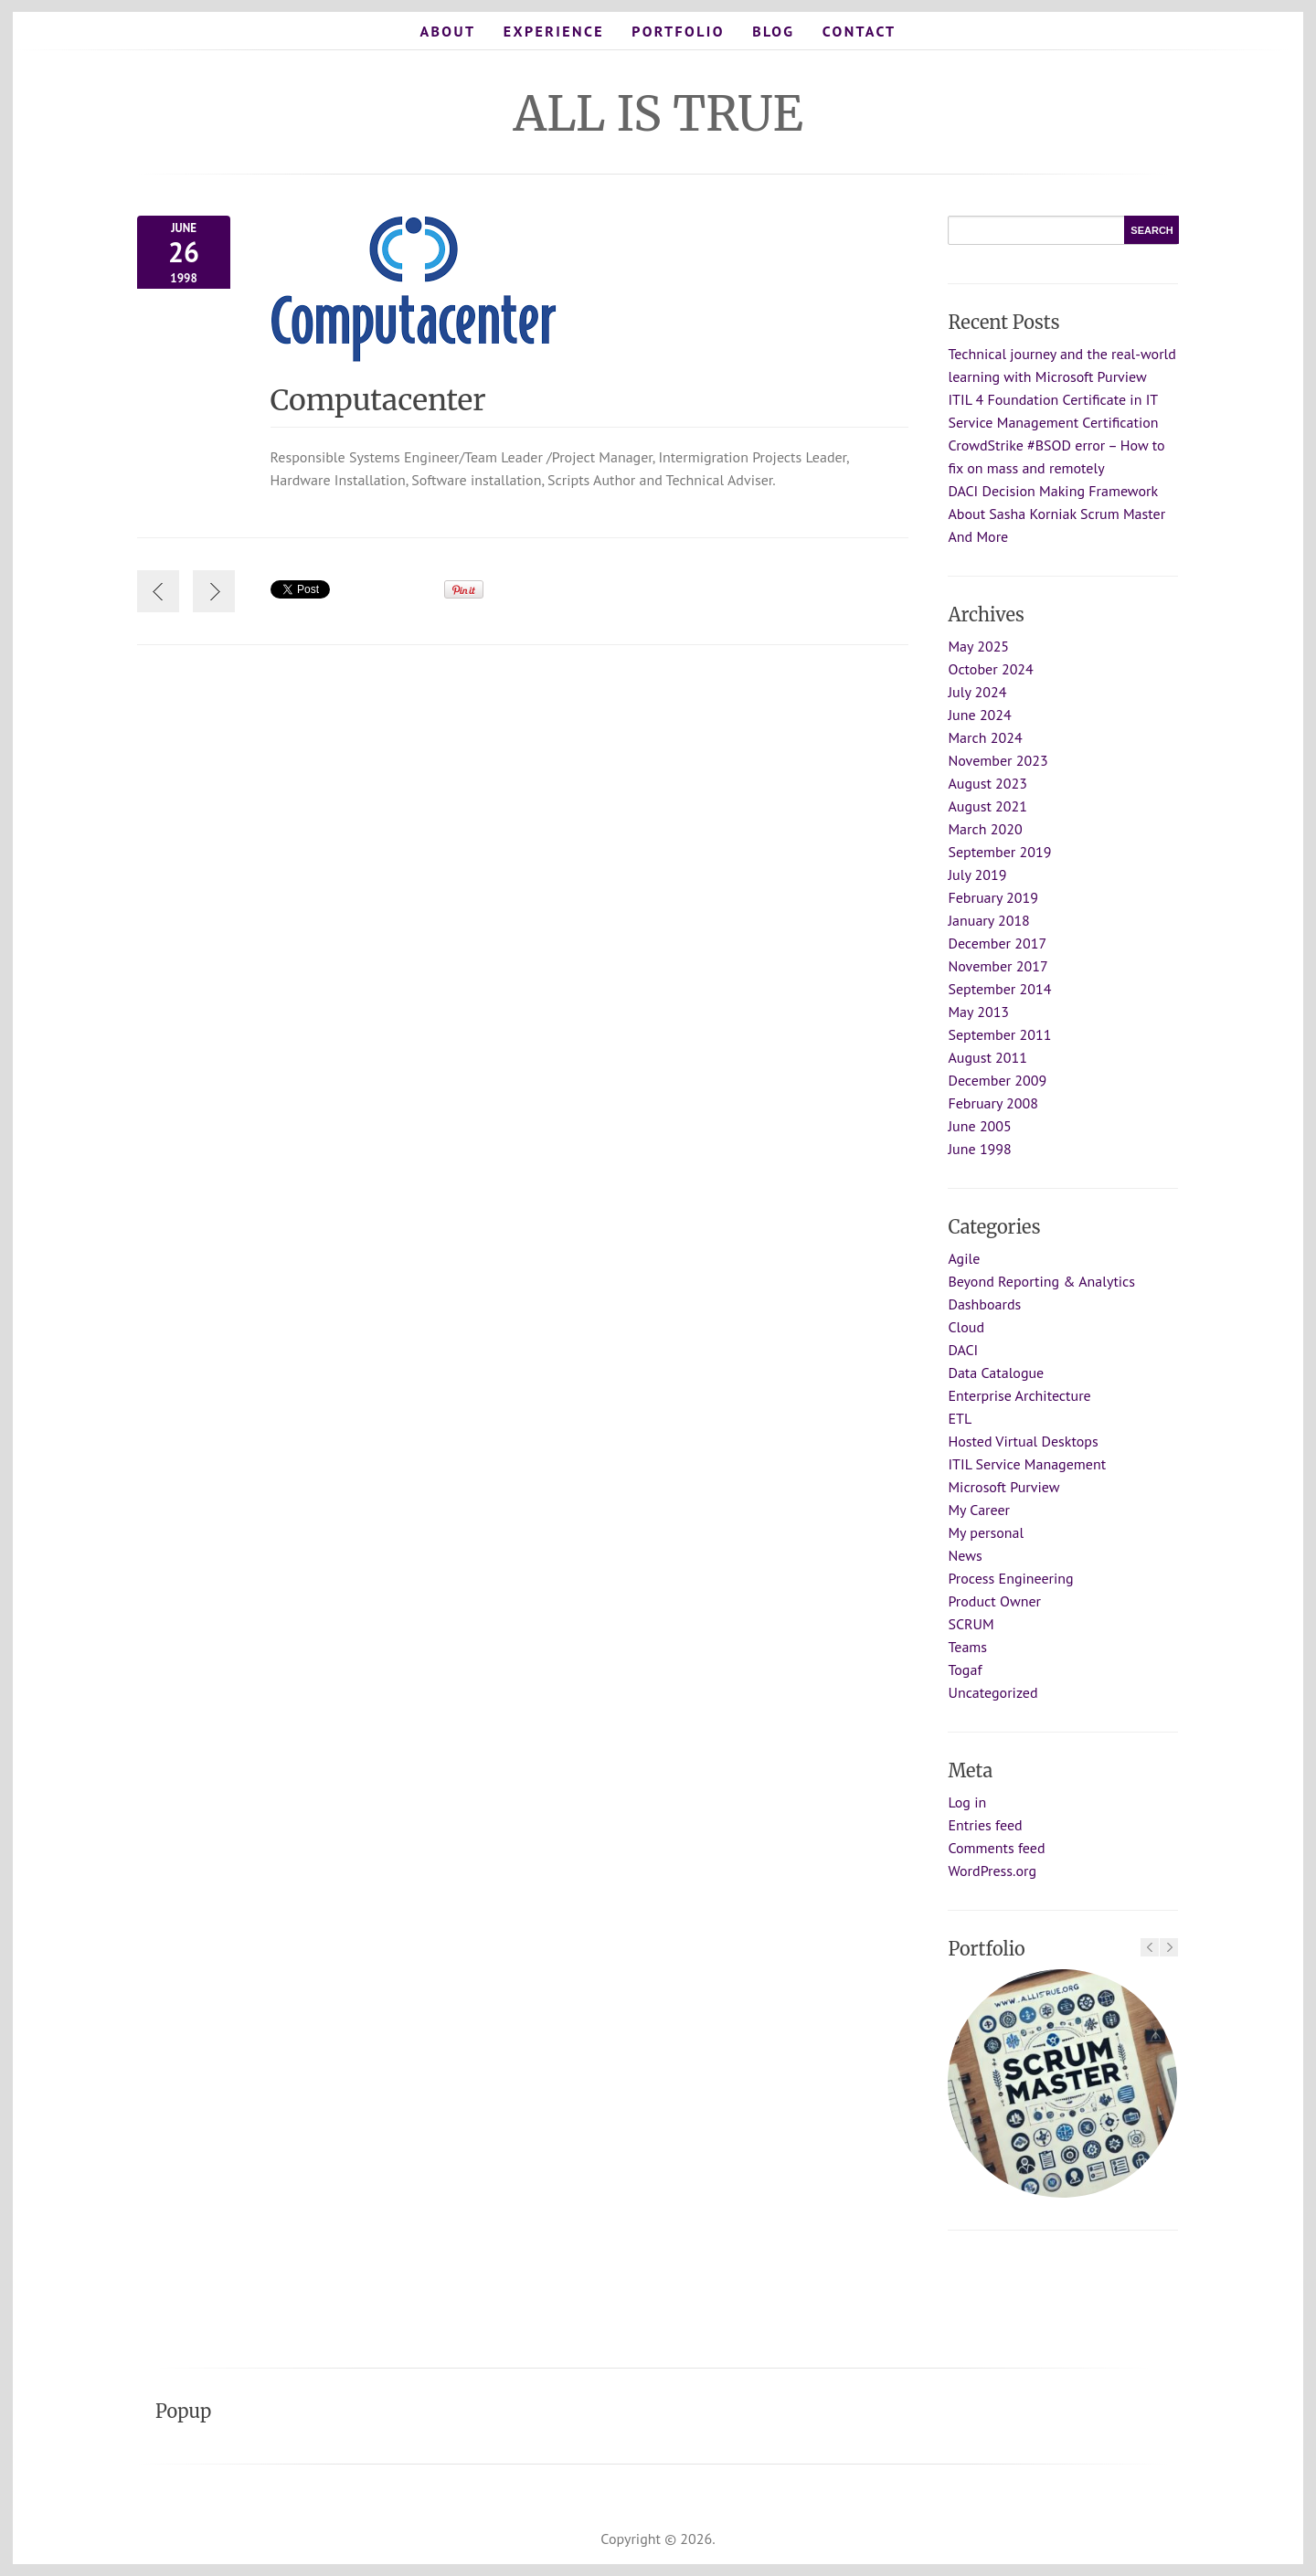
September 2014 (999, 989)
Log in (967, 1802)
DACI (963, 1350)
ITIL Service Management (1027, 1464)
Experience (554, 31)
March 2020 (985, 829)
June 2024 (979, 714)
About (447, 31)
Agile (964, 1258)
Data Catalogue (996, 1372)
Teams (967, 1647)
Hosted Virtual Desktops (1023, 1441)
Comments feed (996, 1848)
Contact (859, 31)
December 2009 (997, 1080)
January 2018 (988, 920)
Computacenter (389, 400)
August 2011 (987, 1057)
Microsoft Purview (1003, 1487)
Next (1169, 1947)
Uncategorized (992, 1692)
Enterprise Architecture (1019, 1395)
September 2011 (999, 1034)
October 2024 (990, 669)
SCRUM (970, 1624)
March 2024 (985, 737)
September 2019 (999, 852)
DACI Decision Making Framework (1053, 491)
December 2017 (997, 943)
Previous (1150, 1947)
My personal (986, 1532)
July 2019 (977, 874)
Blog (773, 31)
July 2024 (977, 692)
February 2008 (993, 1103)
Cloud (966, 1327)
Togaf (965, 1669)
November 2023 (997, 760)
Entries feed (985, 1825)
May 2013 (978, 1011)
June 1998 (979, 1149)
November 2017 (997, 966)
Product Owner (994, 1601)
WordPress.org (992, 1870)
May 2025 (978, 646)
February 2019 (993, 897)
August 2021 (987, 806)
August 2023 (987, 783)
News (965, 1555)
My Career (979, 1509)
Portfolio (678, 31)
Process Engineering (1010, 1578)
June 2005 (979, 1126)
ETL (959, 1418)
